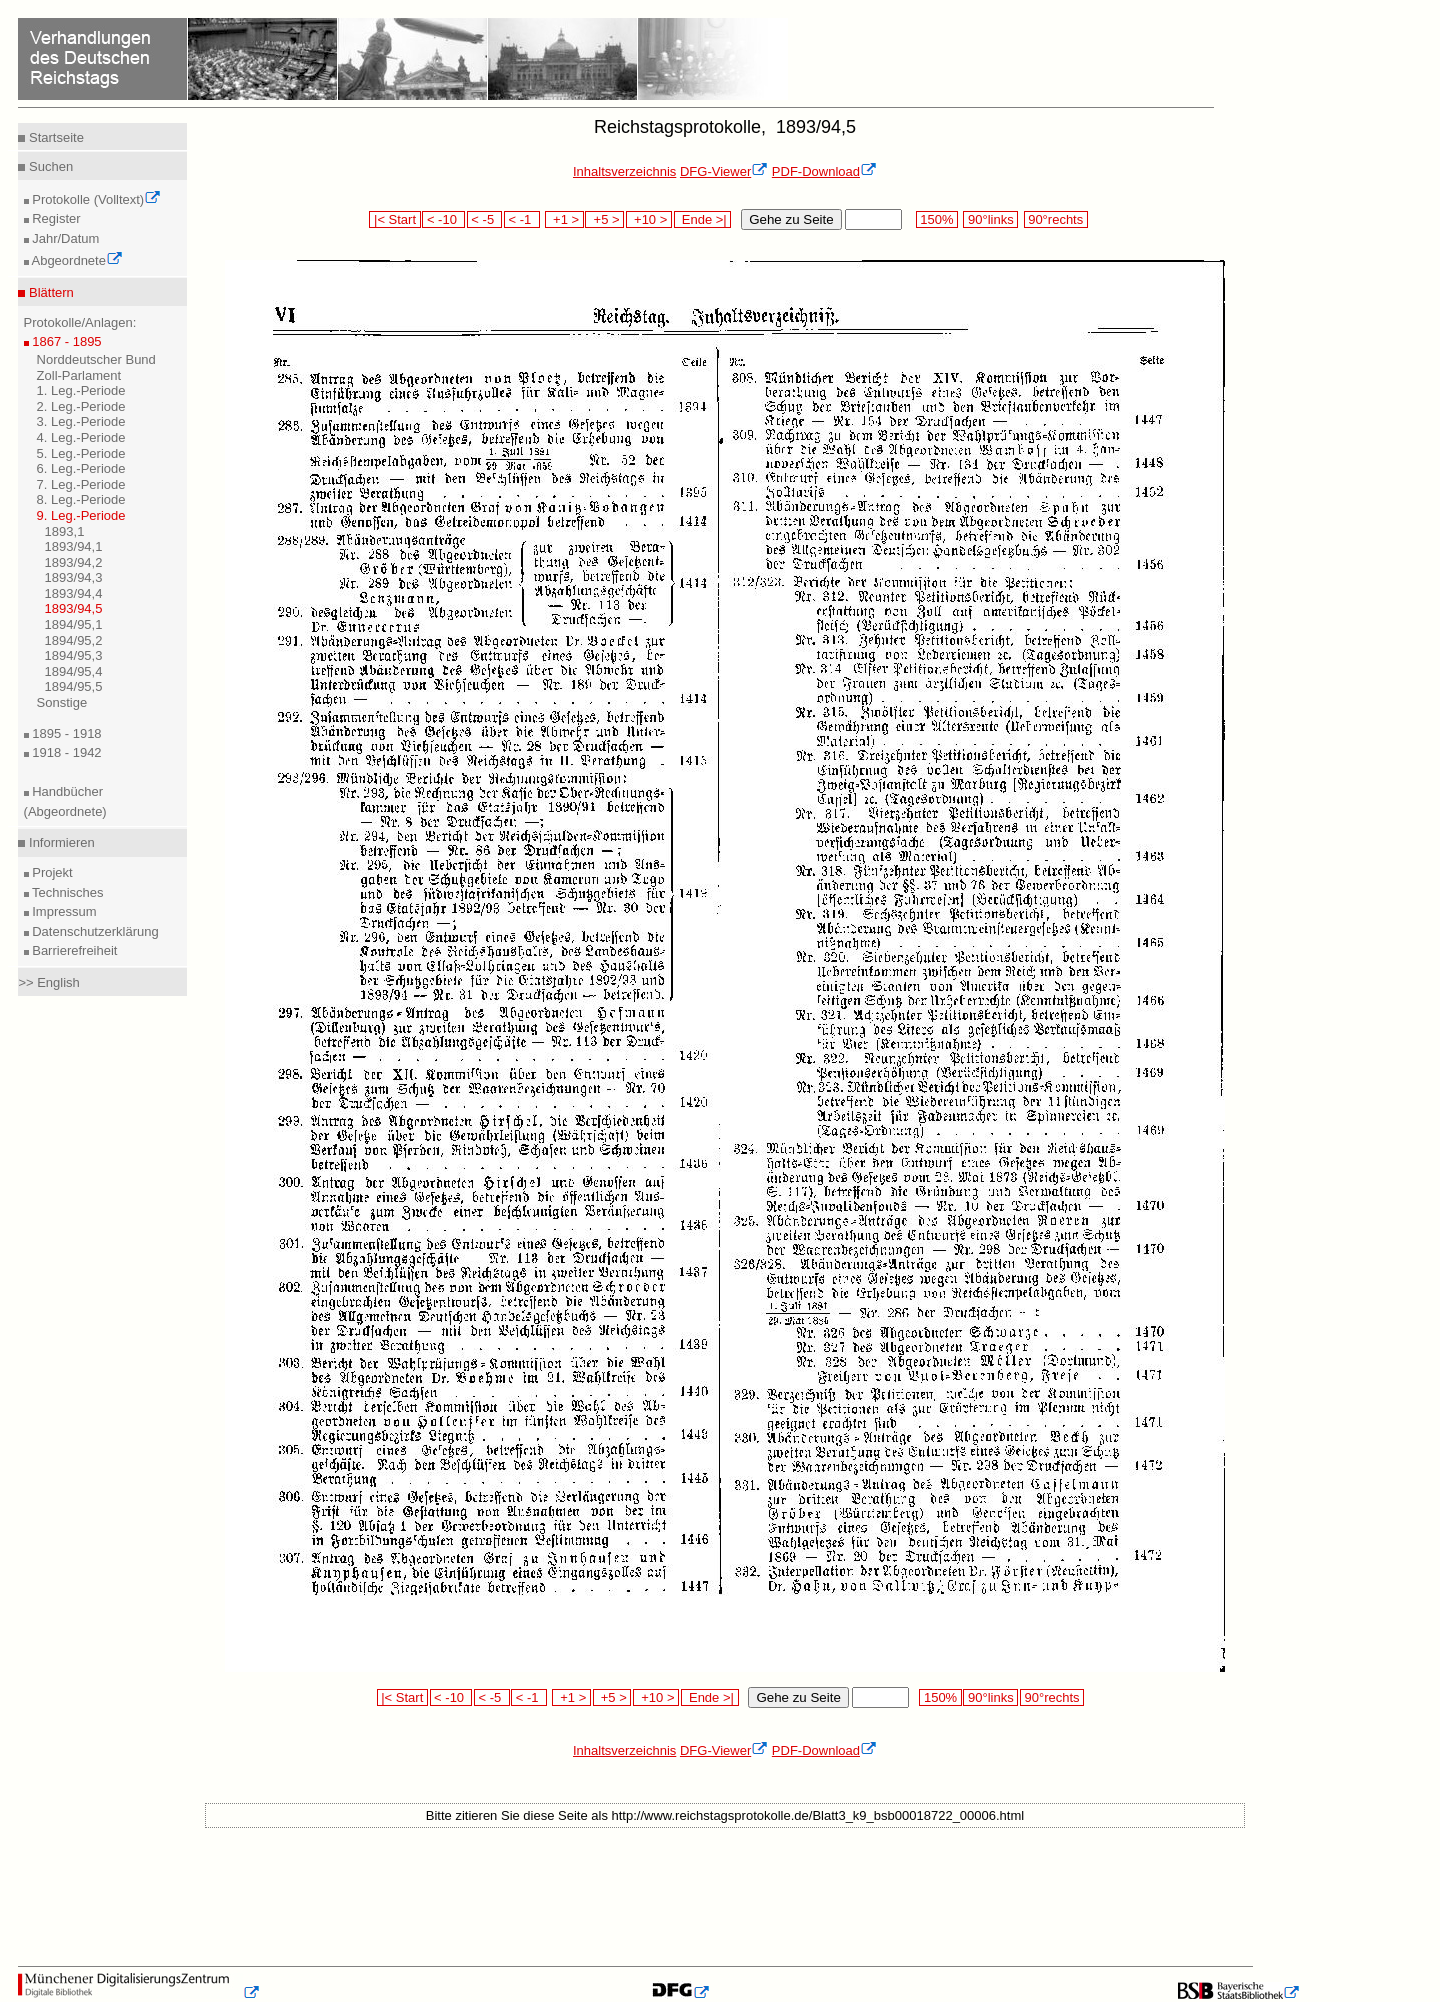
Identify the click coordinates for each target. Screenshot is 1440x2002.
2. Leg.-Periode (81, 406)
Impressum (63, 911)
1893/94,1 (74, 546)
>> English (48, 982)
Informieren (59, 842)
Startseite (54, 137)
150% (937, 219)
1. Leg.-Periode (81, 390)
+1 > (564, 219)
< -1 (522, 219)
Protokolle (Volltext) (95, 199)
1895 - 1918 (65, 733)
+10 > (649, 219)
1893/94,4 (74, 593)
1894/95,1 (74, 624)
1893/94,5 (74, 608)
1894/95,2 (74, 640)
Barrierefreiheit (73, 950)
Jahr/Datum (64, 238)
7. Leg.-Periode (81, 484)
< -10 (443, 219)
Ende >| (703, 219)
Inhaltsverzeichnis (624, 171)
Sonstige (62, 702)
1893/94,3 (74, 577)
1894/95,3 (74, 655)
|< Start (394, 219)
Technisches (66, 892)
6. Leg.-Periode (81, 468)
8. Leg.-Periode (81, 499)
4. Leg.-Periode (81, 437)
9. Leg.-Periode (81, 515)
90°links (990, 219)
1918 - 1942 (65, 752)
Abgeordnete (76, 260)
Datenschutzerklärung (94, 931)
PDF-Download (824, 171)
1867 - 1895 (65, 341)
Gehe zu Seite (791, 219)
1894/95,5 (74, 686)
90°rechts (1056, 219)
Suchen (49, 166)
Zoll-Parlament (79, 375)
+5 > (604, 219)
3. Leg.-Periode (81, 421)
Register (55, 218)
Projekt (51, 872)
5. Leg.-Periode (81, 453)
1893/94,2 (74, 562)
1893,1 (65, 531)
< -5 (485, 219)
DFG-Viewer (724, 171)
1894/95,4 (74, 671)
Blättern (49, 292)
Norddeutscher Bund (96, 359)
